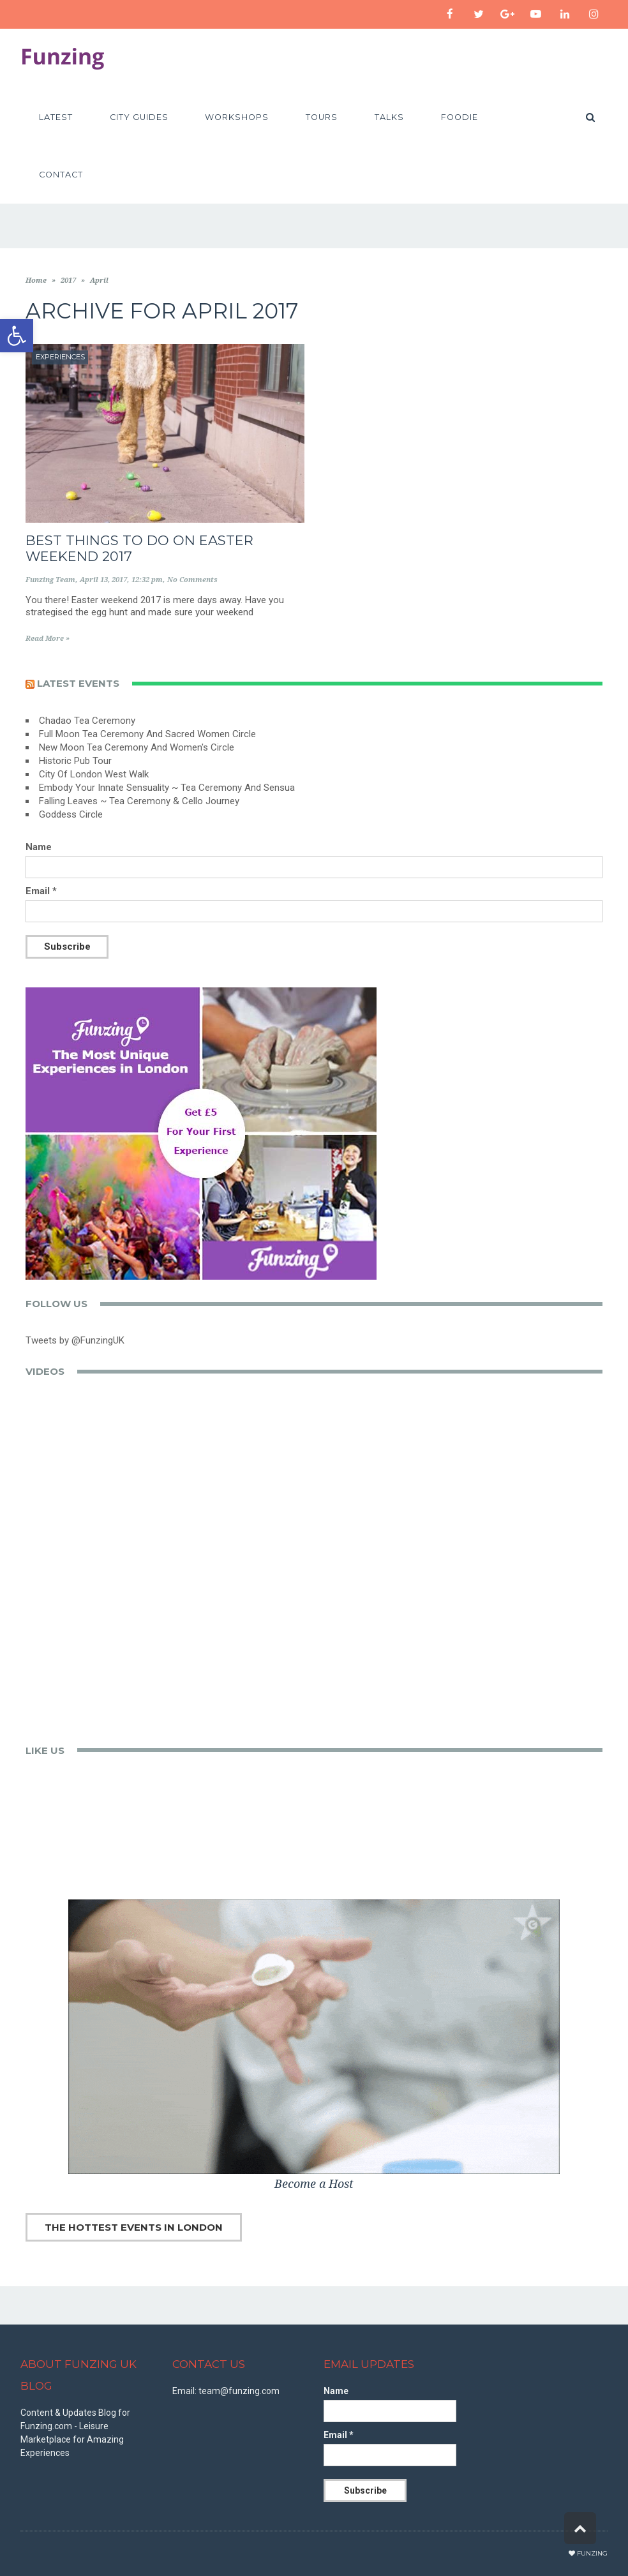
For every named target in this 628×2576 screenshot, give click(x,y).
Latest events (78, 683)
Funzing (592, 2553)
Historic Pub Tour (75, 761)
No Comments (192, 580)
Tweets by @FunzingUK (75, 1340)
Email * (41, 891)
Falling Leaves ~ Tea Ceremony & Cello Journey (139, 801)
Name (39, 847)
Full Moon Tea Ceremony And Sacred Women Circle (147, 734)
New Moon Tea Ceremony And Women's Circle (136, 747)
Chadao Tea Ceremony (87, 720)
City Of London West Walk (94, 774)
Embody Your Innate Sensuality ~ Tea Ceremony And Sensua (167, 787)
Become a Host (314, 2183)
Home (36, 280)
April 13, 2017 (103, 580)
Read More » (48, 638)
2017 (68, 280)
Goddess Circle (71, 814)
